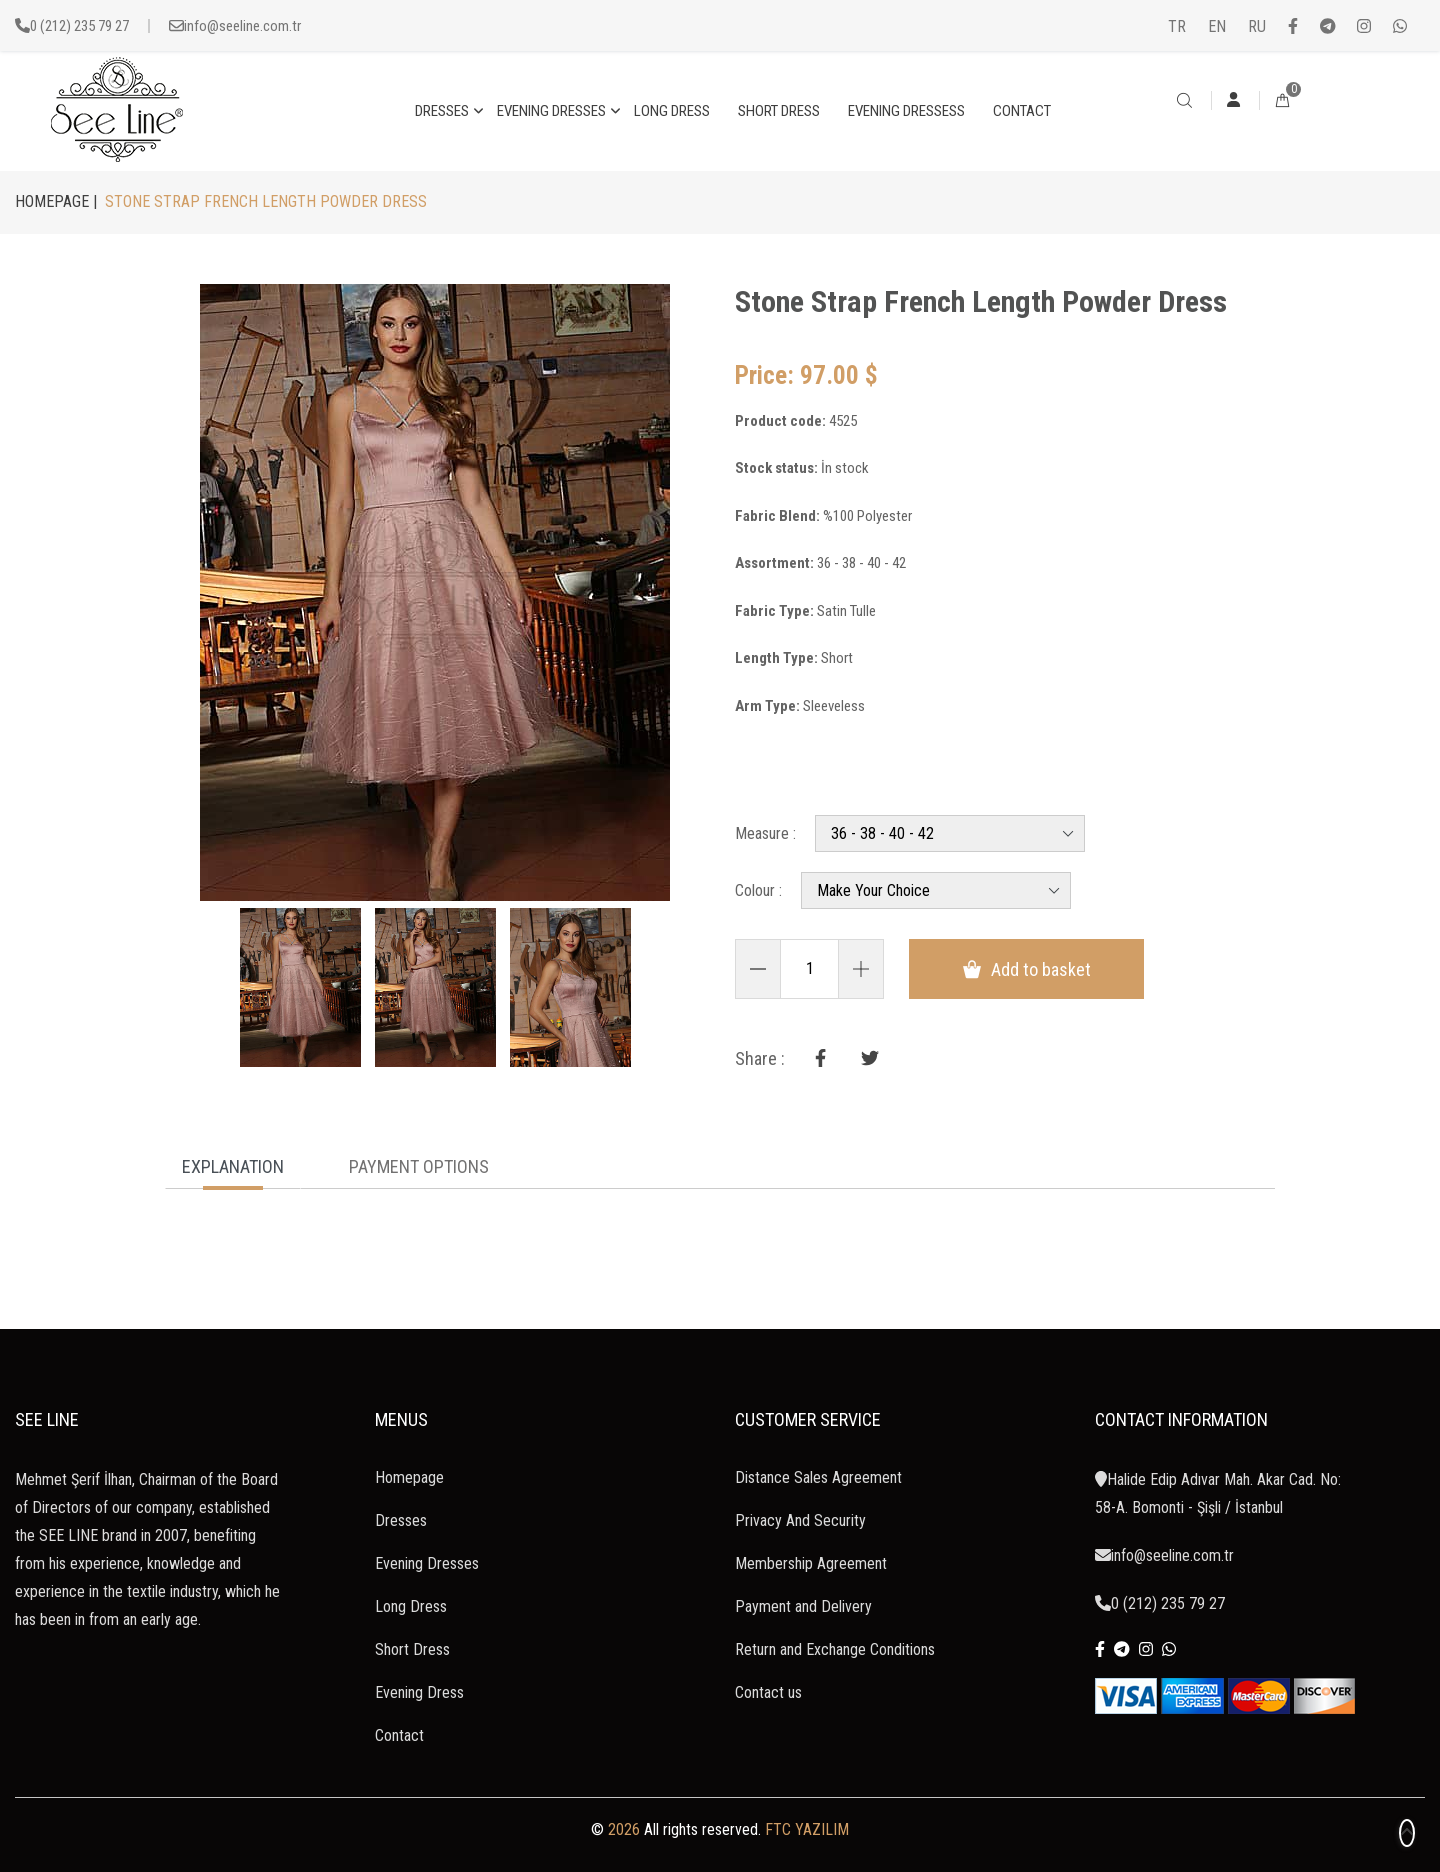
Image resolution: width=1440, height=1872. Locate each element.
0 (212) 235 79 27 (79, 26)
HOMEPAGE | (56, 201)
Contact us (768, 1692)
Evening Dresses (427, 1563)
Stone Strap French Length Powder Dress (981, 301)
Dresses (401, 1520)
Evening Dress (419, 1692)
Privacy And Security (800, 1520)
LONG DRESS (672, 111)
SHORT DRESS (779, 111)
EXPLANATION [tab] (233, 1166)
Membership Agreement (811, 1563)
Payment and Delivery (803, 1606)
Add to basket (1027, 969)
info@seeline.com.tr (242, 26)
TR (1177, 26)
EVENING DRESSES (551, 111)
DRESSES (442, 111)
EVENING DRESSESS (906, 111)
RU (1257, 26)
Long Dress (411, 1606)
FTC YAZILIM (807, 1829)
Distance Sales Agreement (818, 1477)
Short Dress (412, 1649)
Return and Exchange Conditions (835, 1649)
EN (1217, 26)
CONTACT (1022, 111)
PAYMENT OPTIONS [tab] (419, 1166)
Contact (399, 1735)
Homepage (409, 1477)
